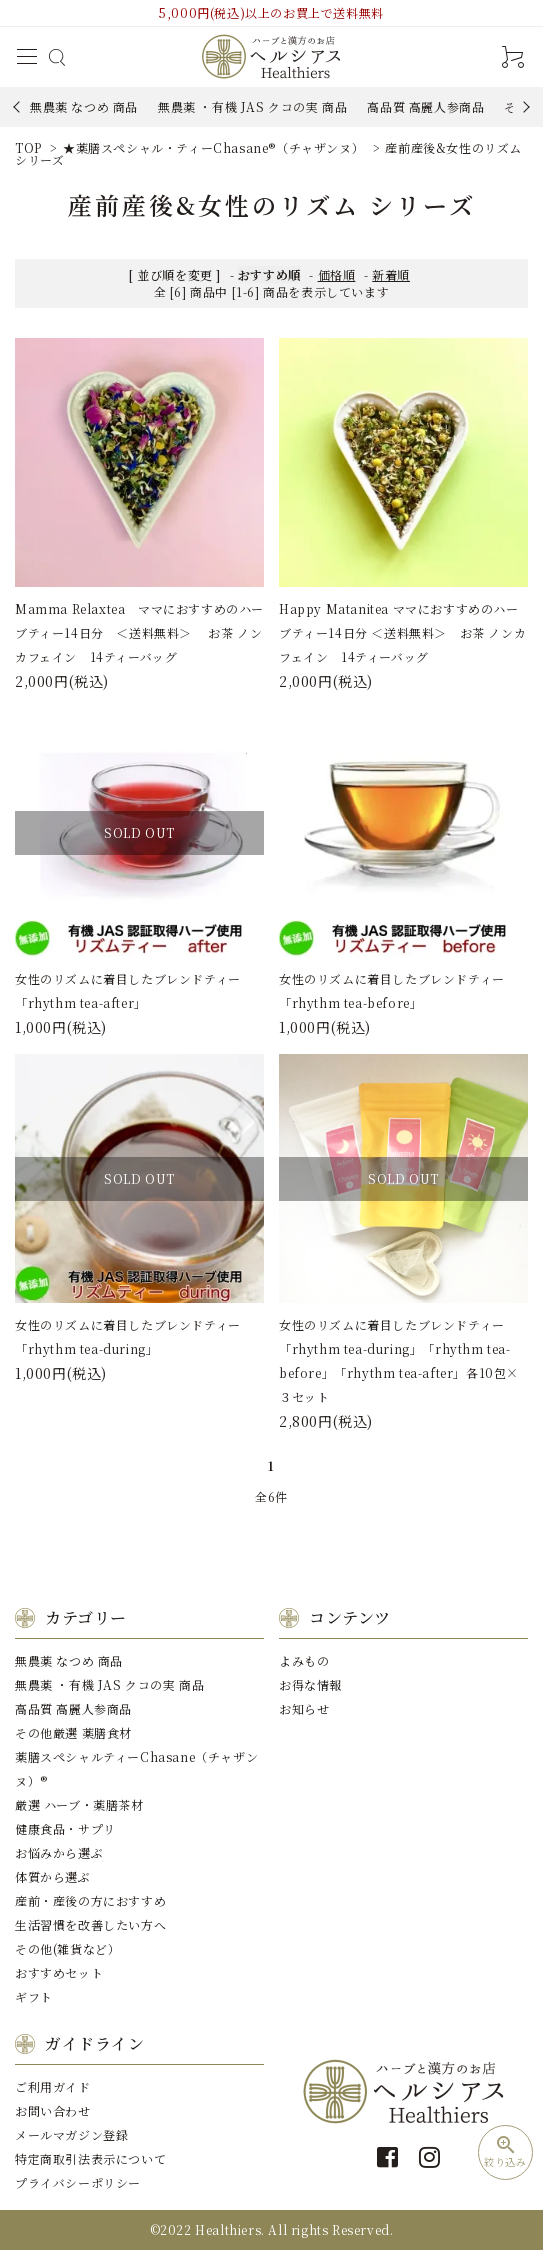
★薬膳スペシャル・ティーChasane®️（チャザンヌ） (213, 147)
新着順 (391, 274)
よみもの (304, 1660)
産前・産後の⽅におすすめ (90, 1900)
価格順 (337, 274)
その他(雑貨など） (67, 1948)
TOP (28, 147)
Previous (18, 106)
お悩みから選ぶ (59, 1852)
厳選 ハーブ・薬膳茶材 (79, 1804)
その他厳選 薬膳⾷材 (73, 1732)
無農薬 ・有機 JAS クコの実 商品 (252, 106)
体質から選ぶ (53, 1876)
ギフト (34, 1996)
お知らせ (304, 1708)
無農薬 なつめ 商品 (84, 106)
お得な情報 (310, 1684)
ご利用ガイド (53, 2086)
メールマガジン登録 (71, 2134)
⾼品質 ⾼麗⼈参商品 (425, 106)
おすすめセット (59, 1972)
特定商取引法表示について (90, 2158)
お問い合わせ (53, 2110)
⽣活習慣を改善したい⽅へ (90, 1924)
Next (523, 106)
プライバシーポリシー (78, 2182)
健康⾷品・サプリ (65, 1828)
